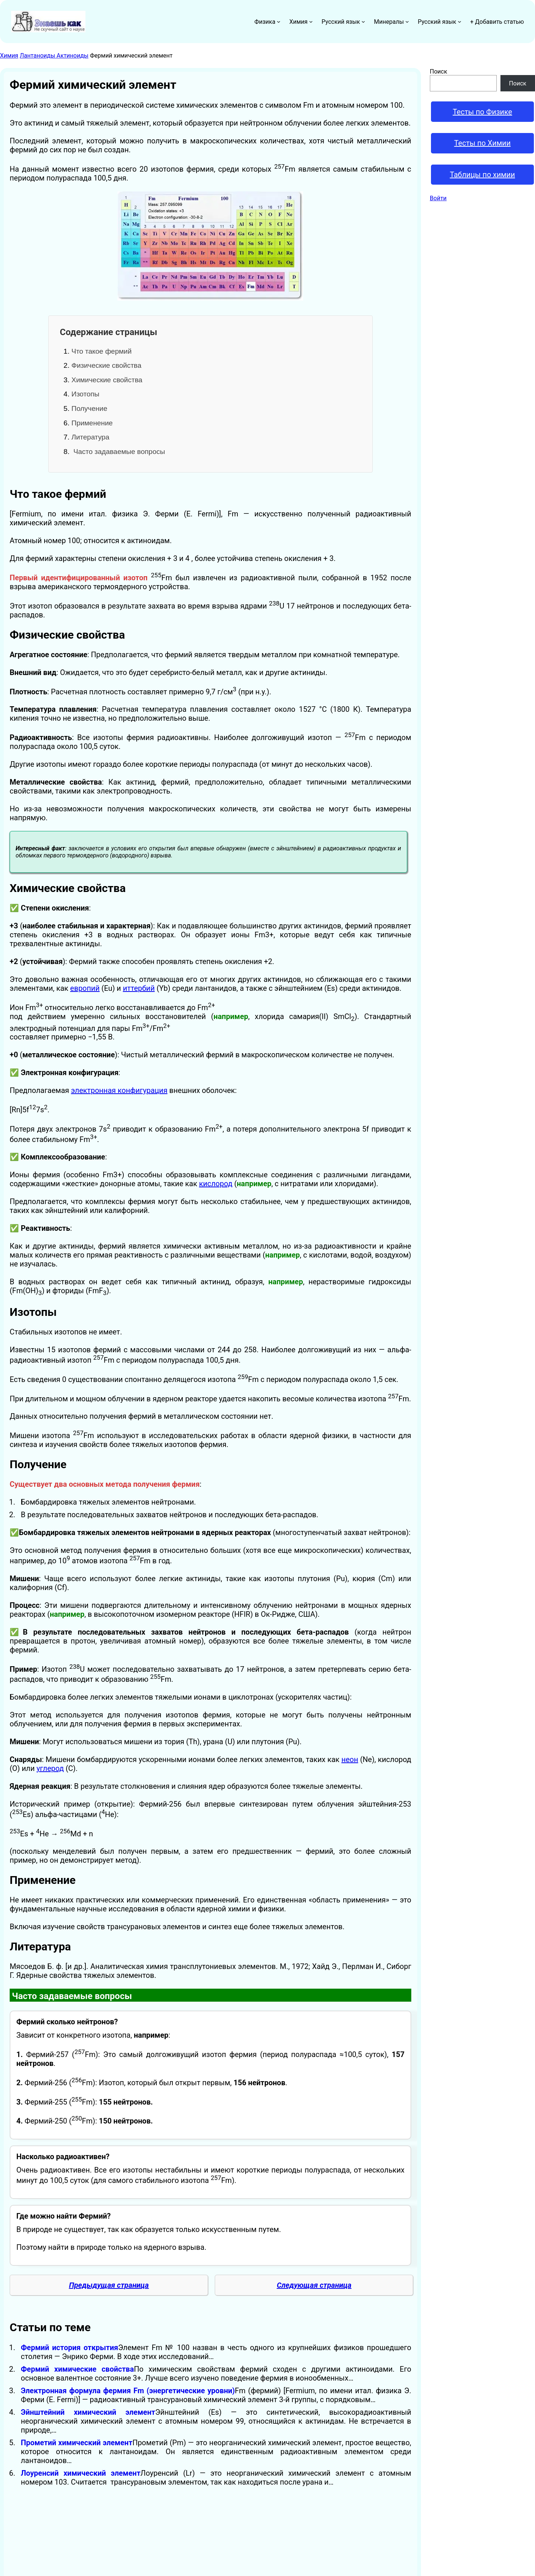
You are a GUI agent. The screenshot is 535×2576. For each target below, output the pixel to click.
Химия (9, 55)
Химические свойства (106, 380)
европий (85, 988)
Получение (89, 408)
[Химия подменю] (311, 21)
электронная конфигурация (119, 1090)
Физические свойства (106, 365)
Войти (438, 198)
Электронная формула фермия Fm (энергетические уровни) (128, 2390)
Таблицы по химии (482, 174)
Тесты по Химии (482, 143)
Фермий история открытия (69, 2347)
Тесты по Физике (482, 111)
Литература (90, 437)
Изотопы (85, 394)
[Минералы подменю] (407, 21)
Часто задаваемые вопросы (118, 451)
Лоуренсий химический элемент (80, 2473)
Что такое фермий (101, 351)
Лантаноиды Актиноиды (54, 55)
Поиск (438, 71)
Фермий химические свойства (77, 2369)
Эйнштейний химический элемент (88, 2412)
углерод (50, 1768)
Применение (92, 423)
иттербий (139, 988)
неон (349, 1759)
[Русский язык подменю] (363, 21)
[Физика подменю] (279, 21)
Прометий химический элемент (76, 2442)
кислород (216, 1183)
